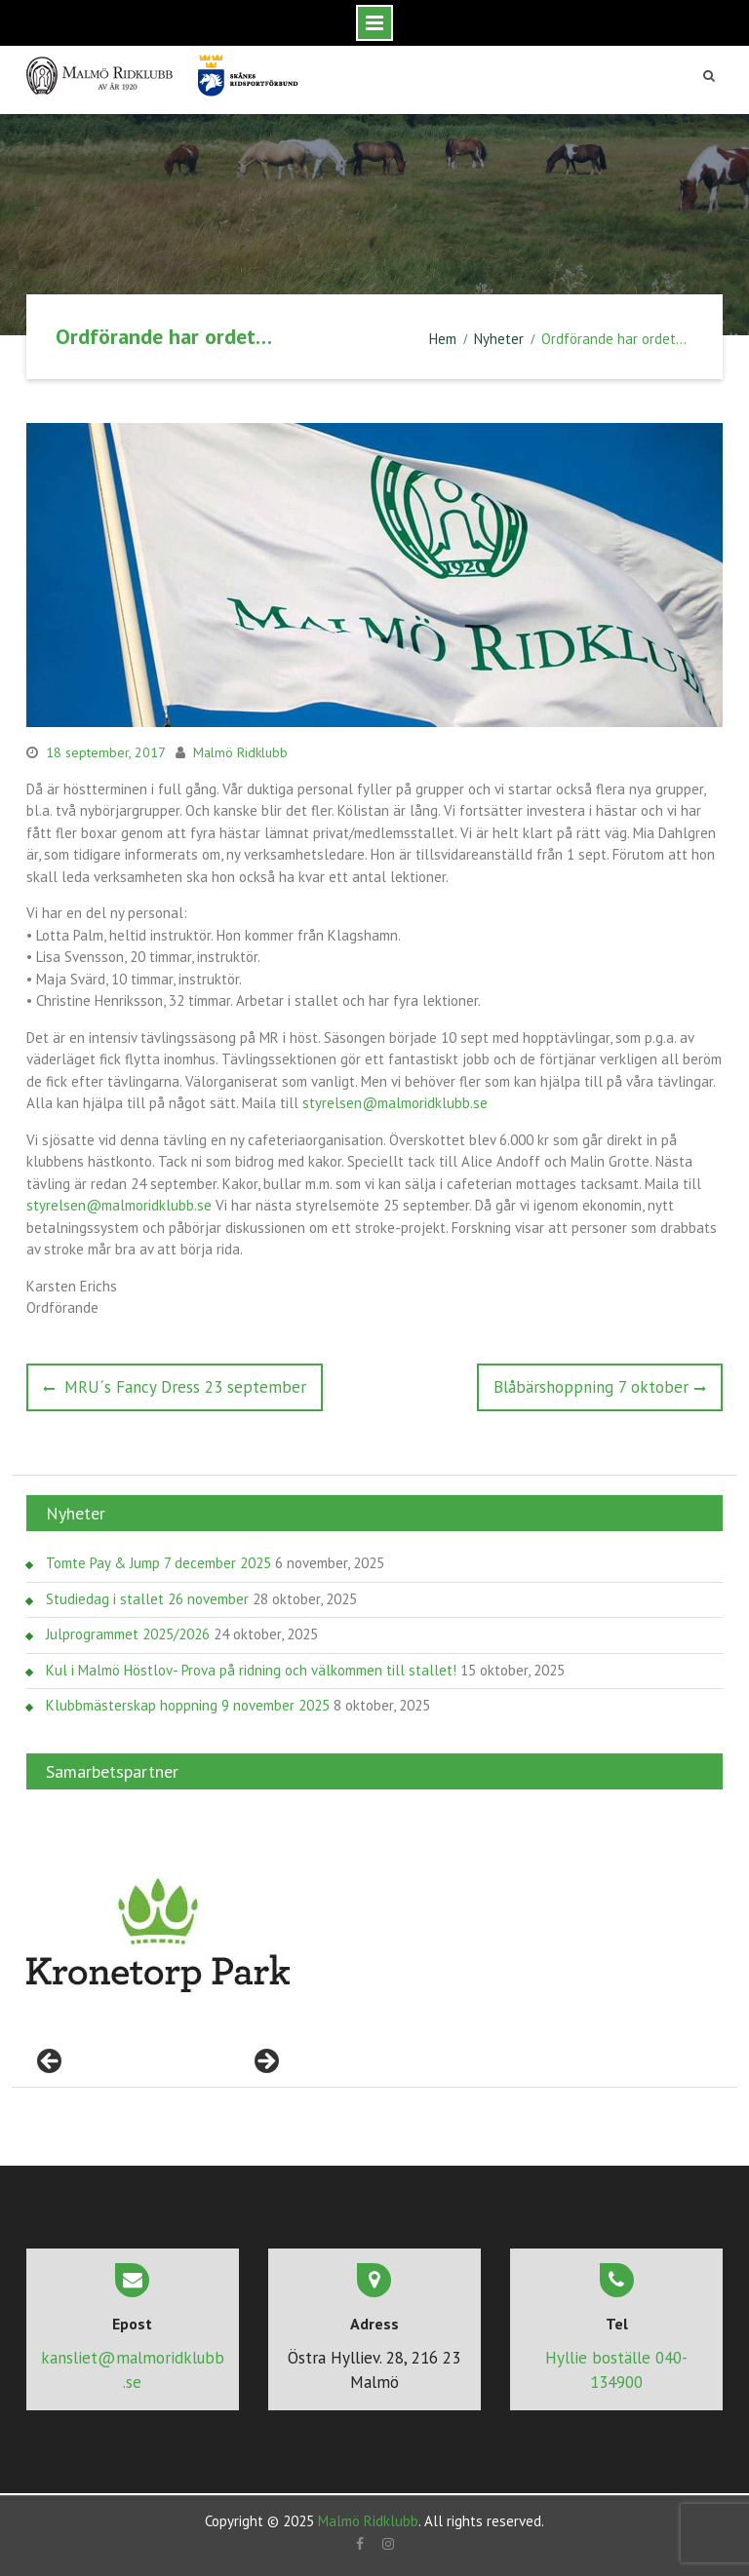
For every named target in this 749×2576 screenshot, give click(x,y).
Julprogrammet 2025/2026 (128, 1634)
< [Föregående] (50, 2062)
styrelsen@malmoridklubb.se (395, 1103)
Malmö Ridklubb (240, 752)
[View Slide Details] (158, 1935)
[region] (158, 1935)
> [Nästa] (265, 2062)
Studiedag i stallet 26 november (147, 1599)
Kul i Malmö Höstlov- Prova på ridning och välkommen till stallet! (251, 1670)
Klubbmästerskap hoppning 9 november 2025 (188, 1705)
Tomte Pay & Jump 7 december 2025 (158, 1563)
